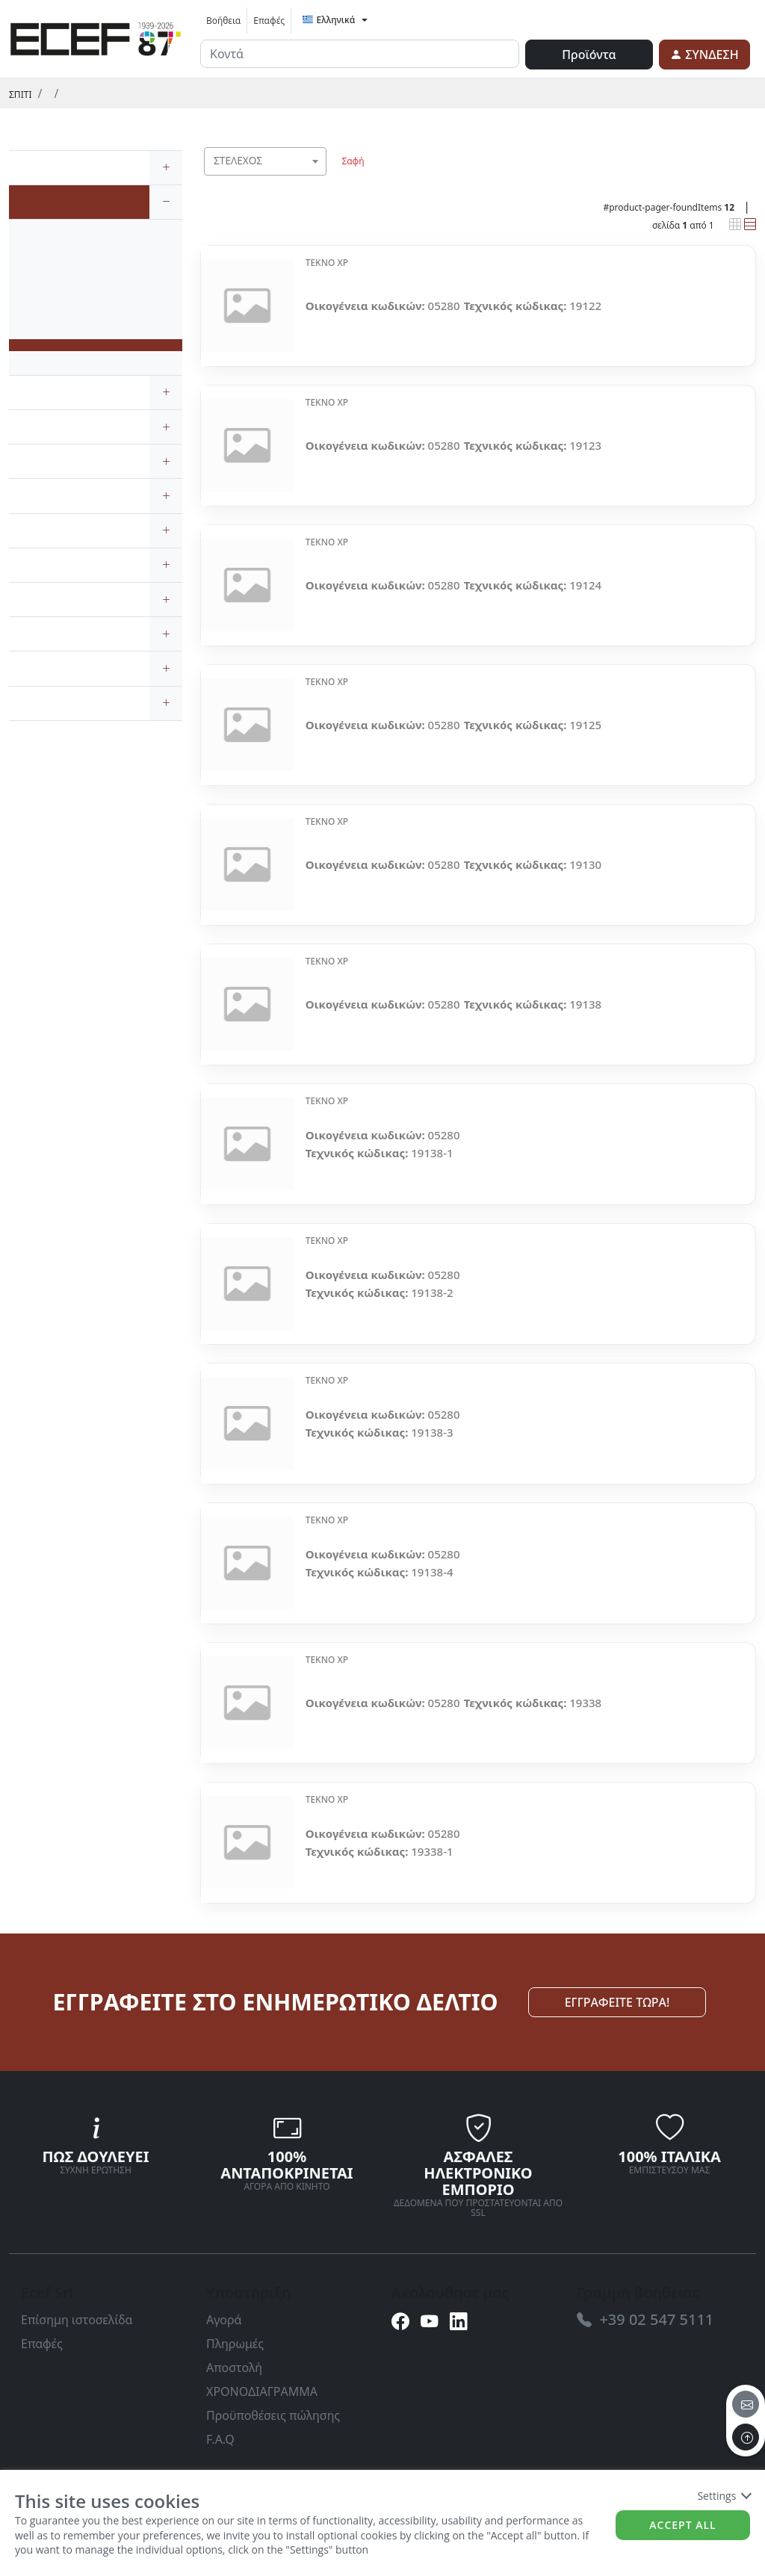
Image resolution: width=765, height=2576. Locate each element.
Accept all (682, 2525)
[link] (95, 36)
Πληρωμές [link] (235, 2343)
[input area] (359, 54)
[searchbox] (318, 179)
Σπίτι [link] (20, 94)
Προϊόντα (589, 54)
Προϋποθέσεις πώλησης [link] (273, 2415)
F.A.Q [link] (220, 2439)
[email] (745, 2404)
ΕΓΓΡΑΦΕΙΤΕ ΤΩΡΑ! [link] (617, 2002)
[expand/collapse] (165, 168)
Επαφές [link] (269, 20)
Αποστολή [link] (234, 2367)
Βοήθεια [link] (223, 20)
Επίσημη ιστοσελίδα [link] (77, 2320)
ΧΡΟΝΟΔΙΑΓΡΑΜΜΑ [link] (262, 2391)
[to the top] (745, 2437)
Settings (723, 2496)
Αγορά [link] (224, 2320)
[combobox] (265, 161)
